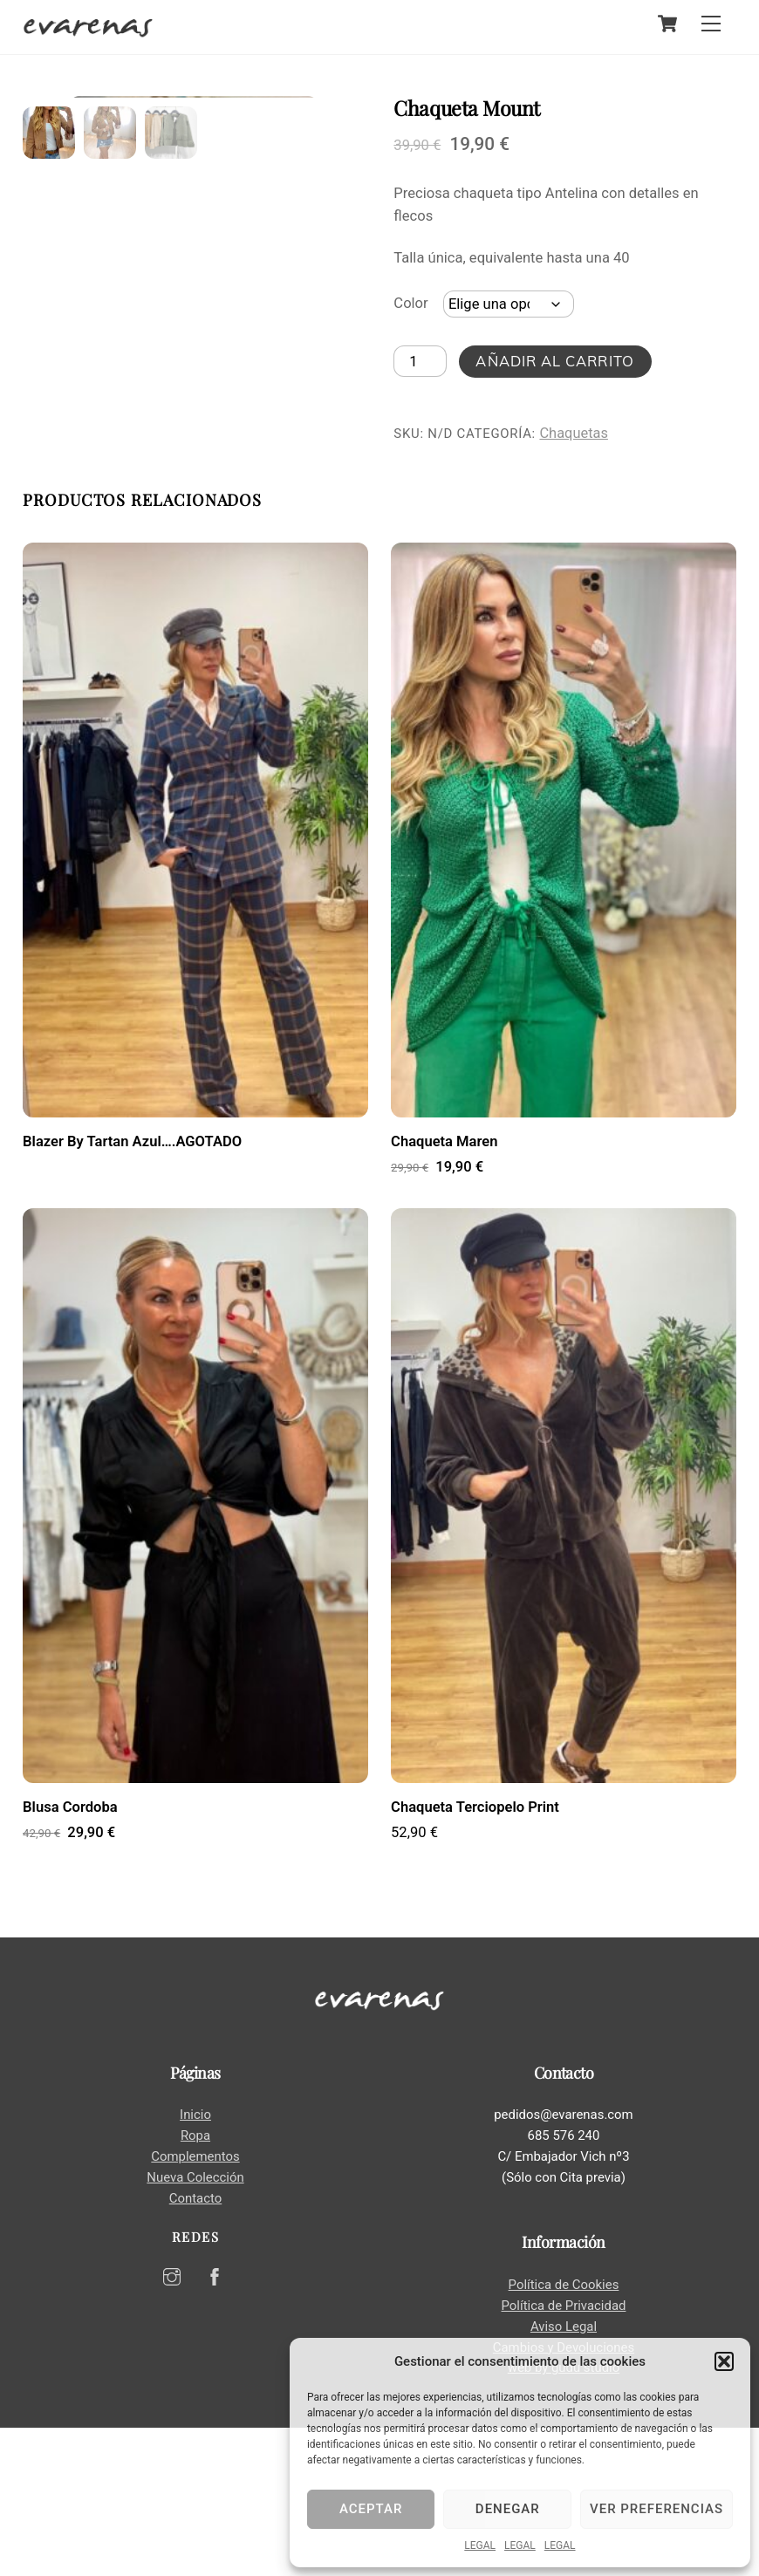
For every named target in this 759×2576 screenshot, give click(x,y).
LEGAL (480, 2545)
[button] (724, 2361)
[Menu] (711, 24)
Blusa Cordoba (70, 1955)
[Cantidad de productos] (419, 361)
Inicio (195, 2264)
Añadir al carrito (554, 361)
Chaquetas (573, 433)
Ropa (195, 2284)
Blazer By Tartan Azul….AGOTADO (132, 1289)
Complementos (195, 2305)
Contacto (195, 2346)
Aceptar (370, 2509)
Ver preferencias (656, 2509)
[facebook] (214, 2424)
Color (410, 303)
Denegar (507, 2509)
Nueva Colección (195, 2326)
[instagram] (171, 2424)
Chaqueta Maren (444, 1289)
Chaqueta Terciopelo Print (475, 1955)
